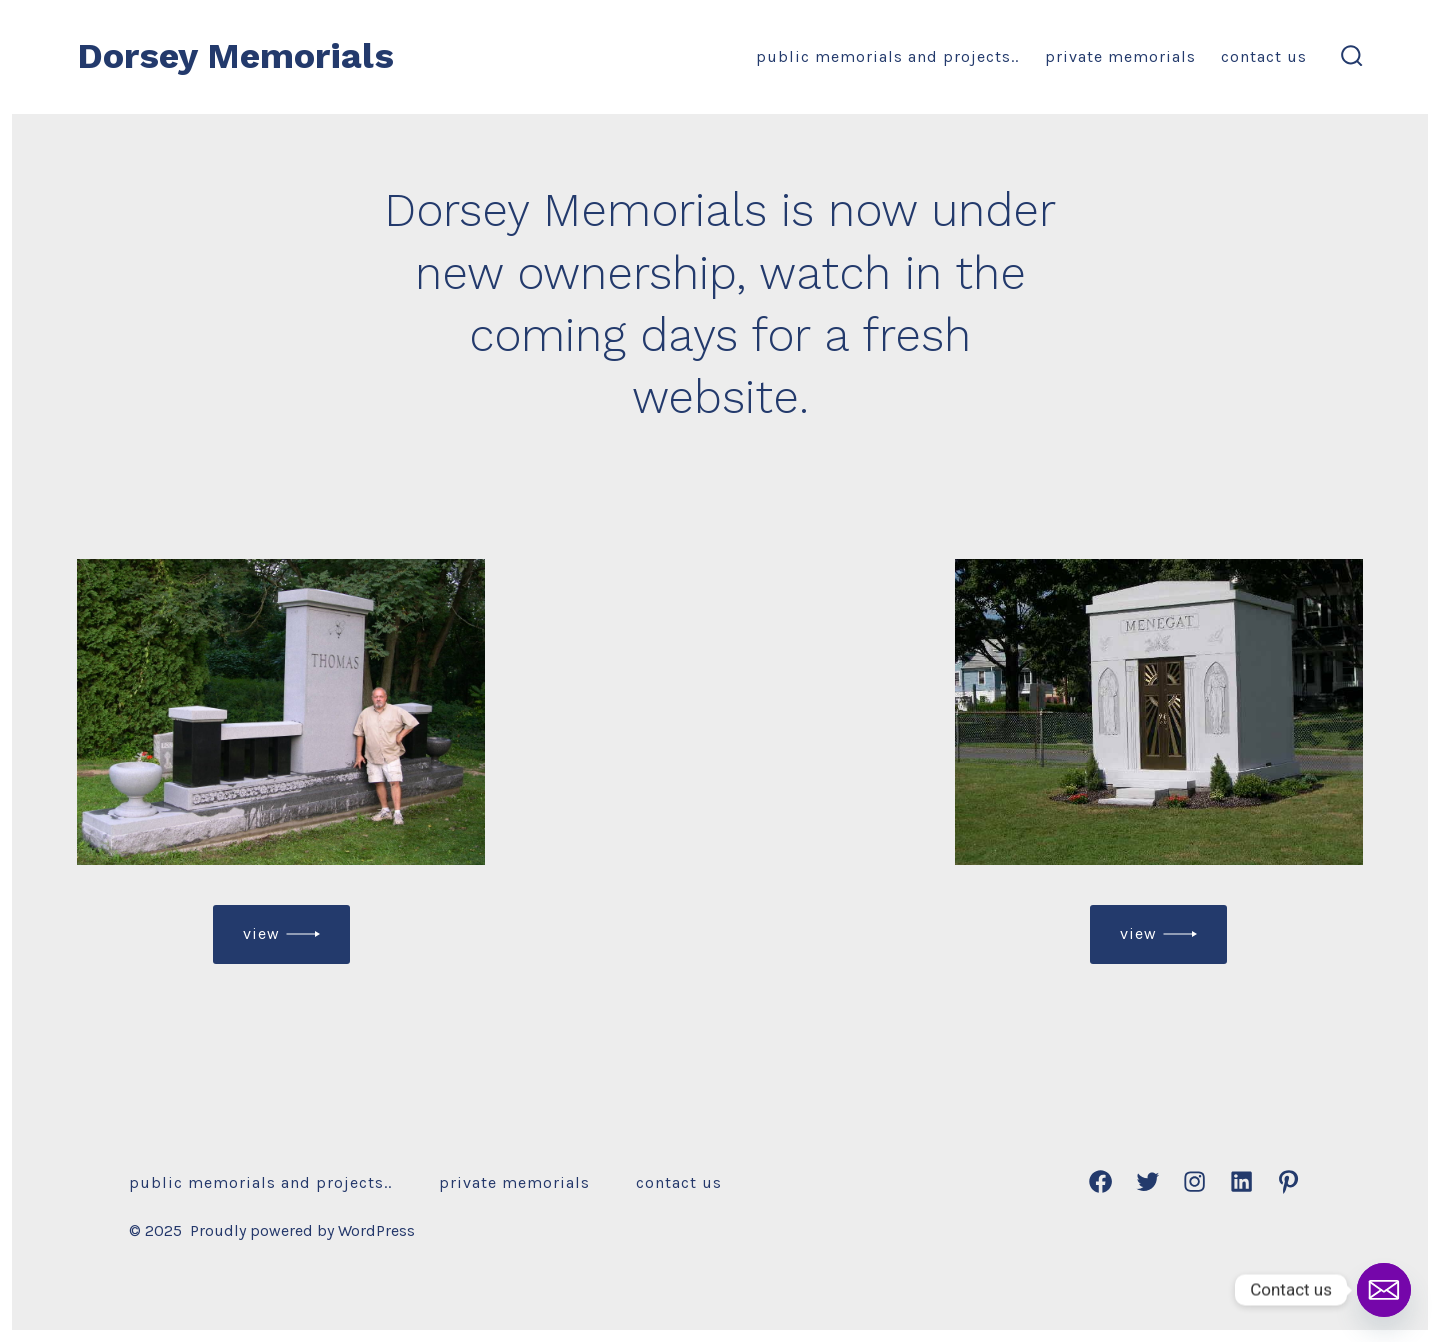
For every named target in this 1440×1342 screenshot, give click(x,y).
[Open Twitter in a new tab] (1147, 1181)
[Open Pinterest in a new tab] (1288, 1181)
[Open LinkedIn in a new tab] (1241, 1181)
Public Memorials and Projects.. (887, 56)
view (261, 933)
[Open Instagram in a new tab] (1194, 1181)
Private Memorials (1120, 56)
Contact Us (1264, 56)
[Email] (1384, 1290)
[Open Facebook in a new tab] (1100, 1181)
